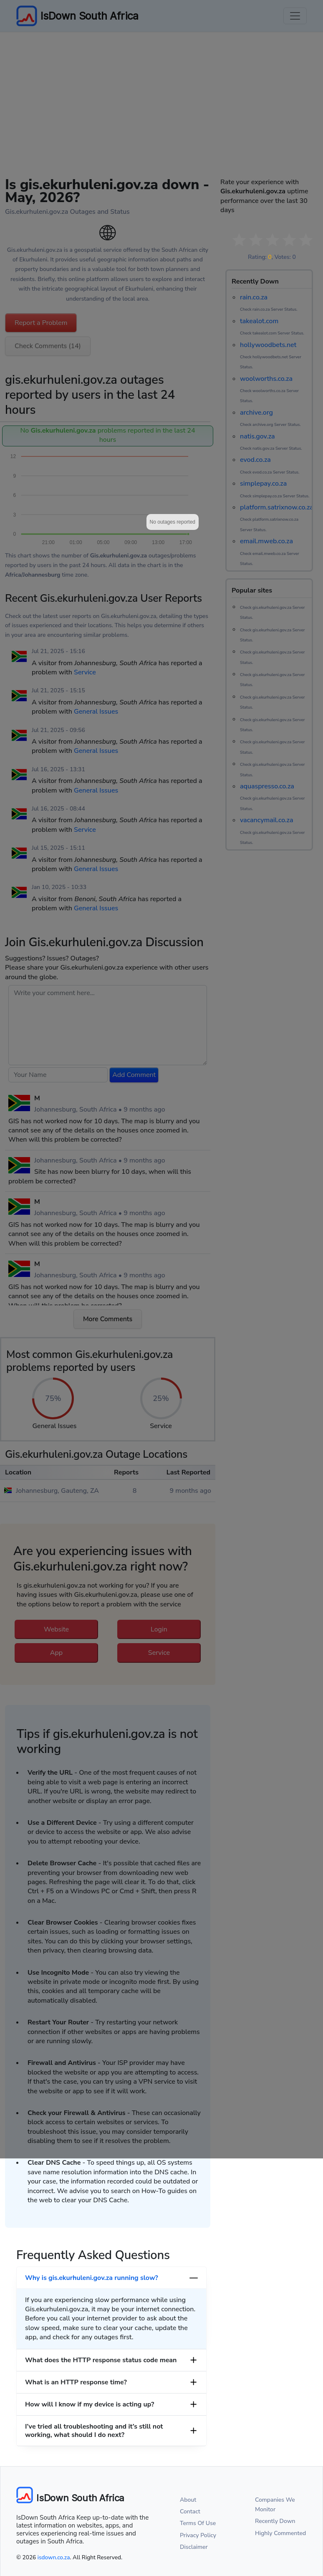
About (188, 2500)
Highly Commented (280, 2533)
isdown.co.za (54, 2557)
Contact (190, 2511)
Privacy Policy (198, 2535)
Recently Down (275, 2521)
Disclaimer (194, 2547)
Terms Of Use (198, 2523)
